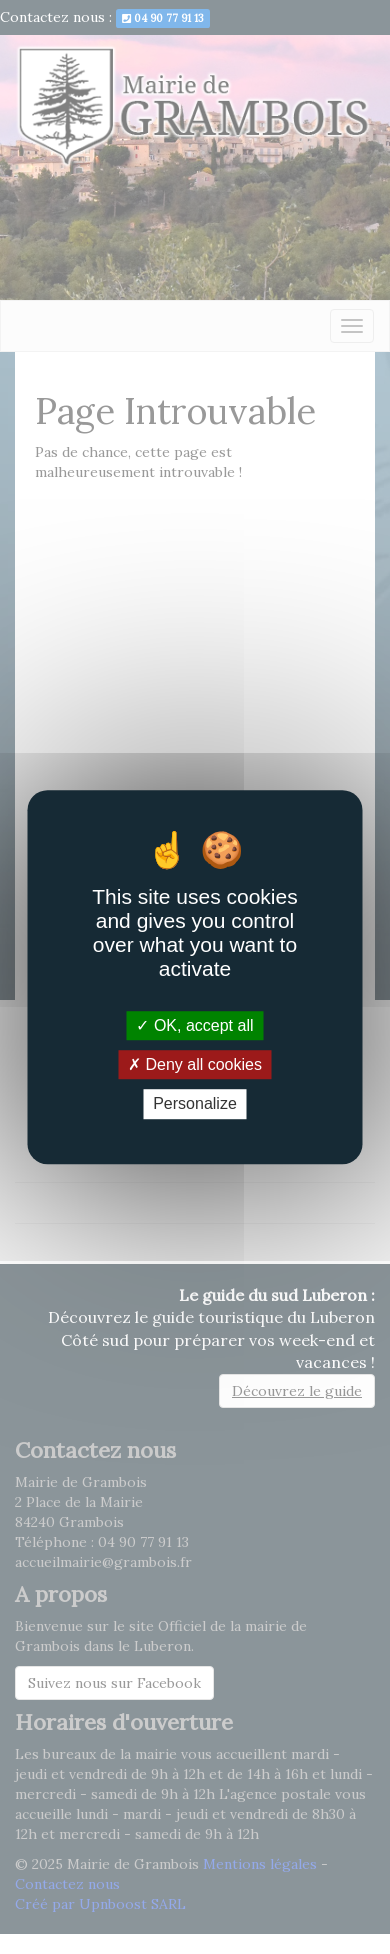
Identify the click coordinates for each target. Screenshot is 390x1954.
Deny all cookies (195, 1064)
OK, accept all (194, 1025)
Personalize (195, 1104)
